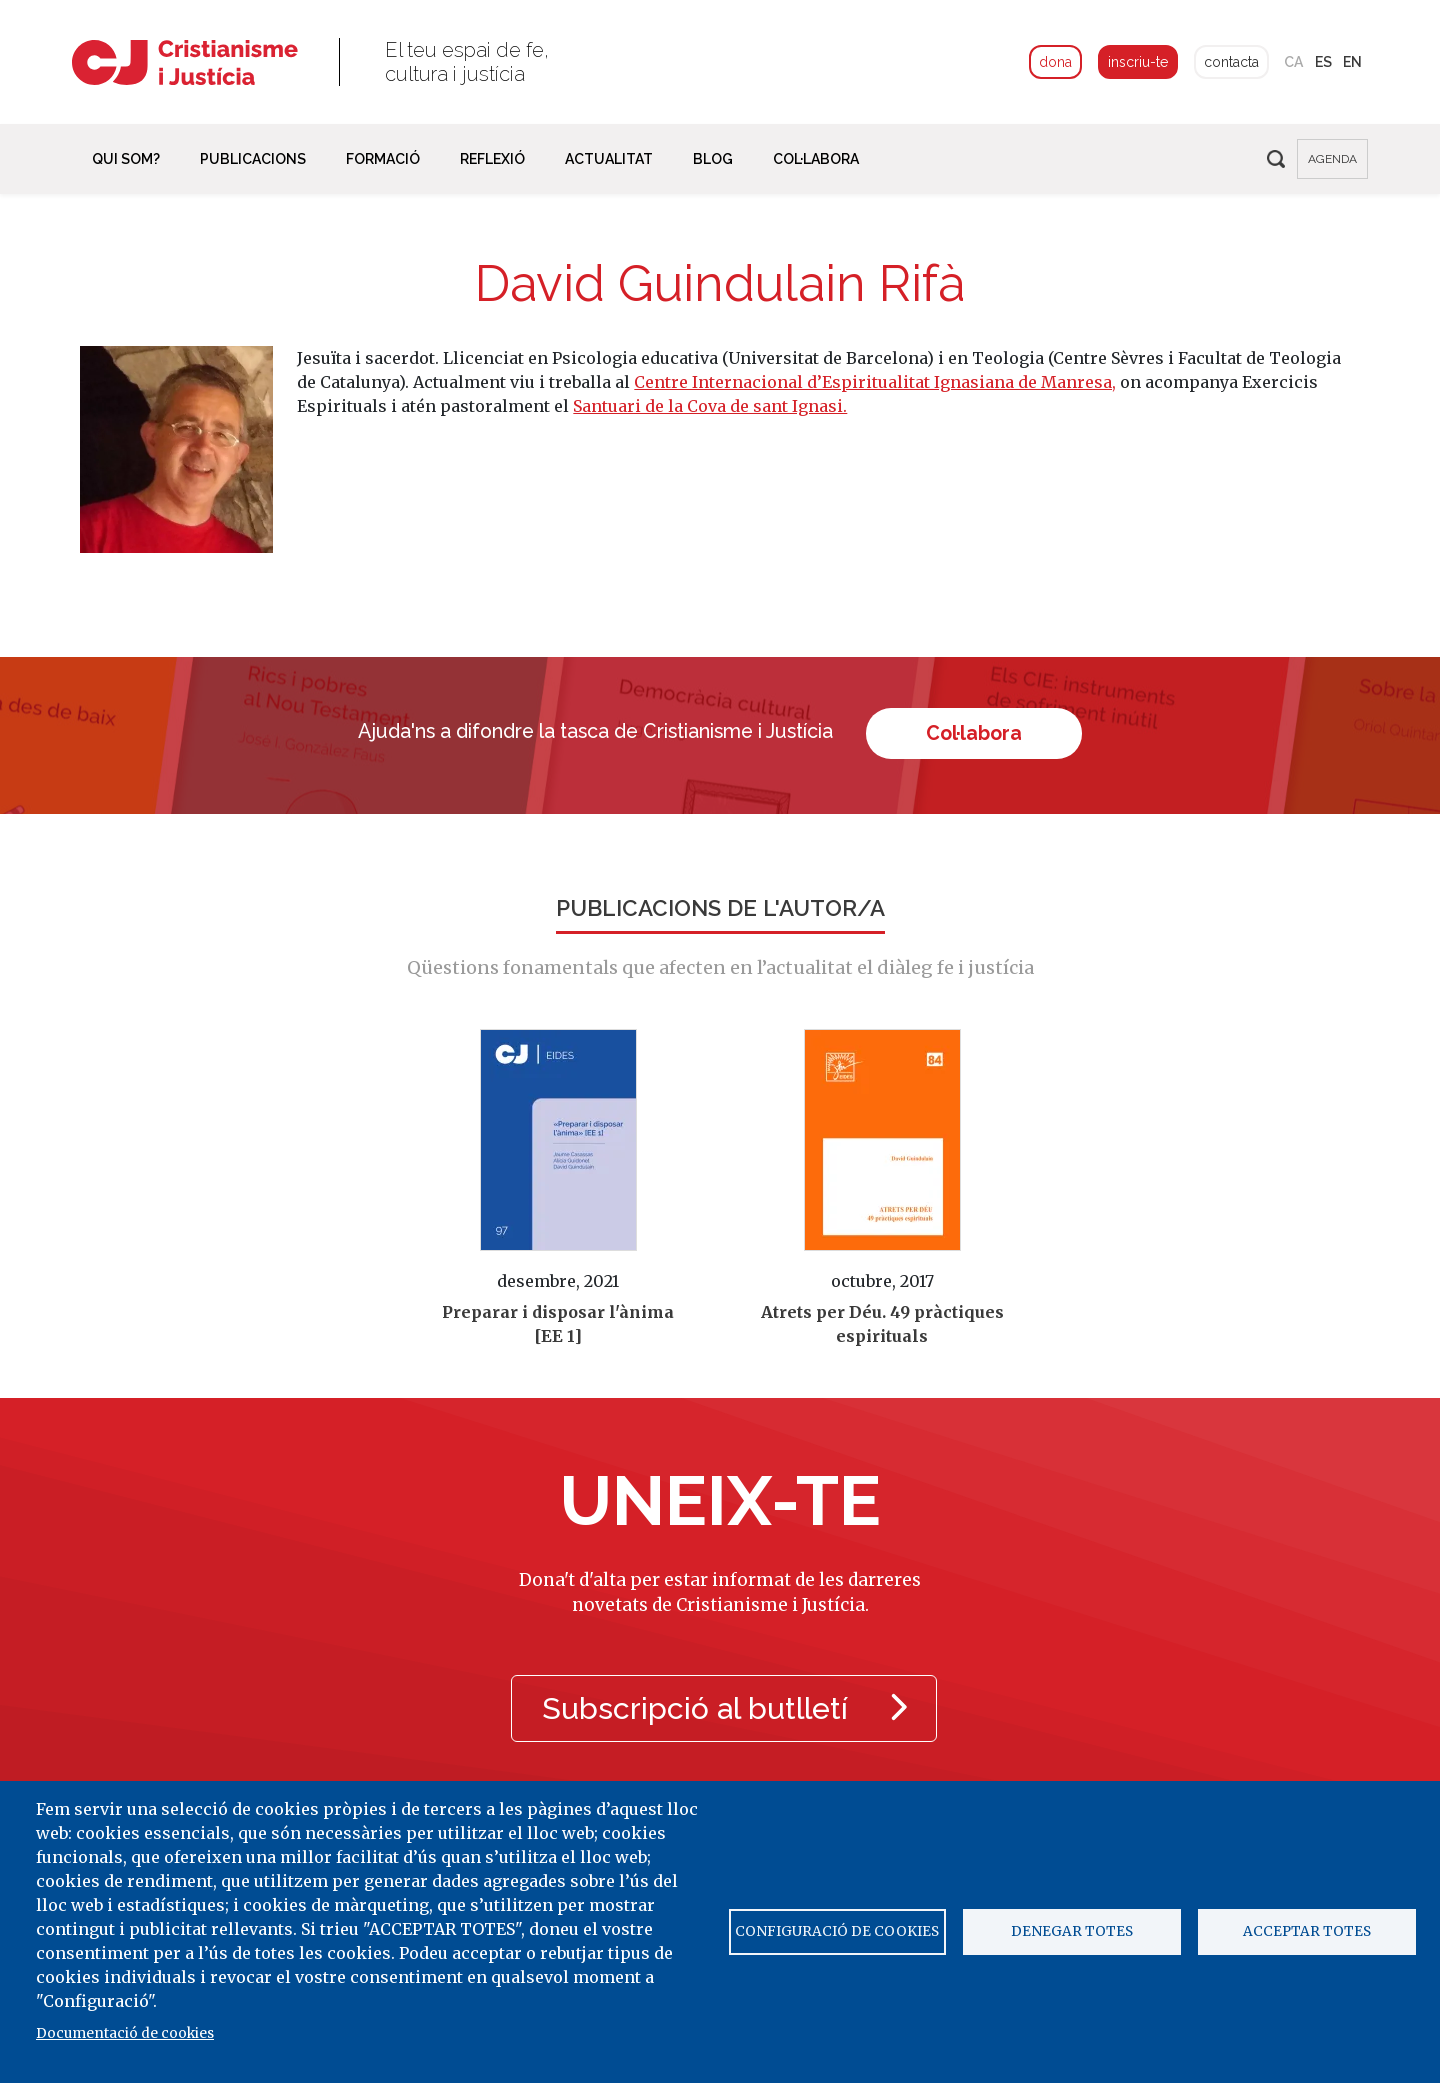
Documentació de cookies (125, 2033)
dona (1055, 62)
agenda (1332, 159)
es (1323, 62)
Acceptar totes (1307, 1931)
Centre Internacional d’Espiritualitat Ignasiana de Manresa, (875, 382)
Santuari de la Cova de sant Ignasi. (710, 406)
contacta (1231, 62)
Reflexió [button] (492, 159)
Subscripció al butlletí (724, 1707)
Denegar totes (1072, 1931)
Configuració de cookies (837, 1931)
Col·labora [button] (816, 159)
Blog (713, 159)
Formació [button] (383, 159)
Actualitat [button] (609, 159)
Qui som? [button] (126, 159)
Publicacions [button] (253, 159)
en (1352, 62)
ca (1293, 62)
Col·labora (975, 732)
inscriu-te (1138, 62)
